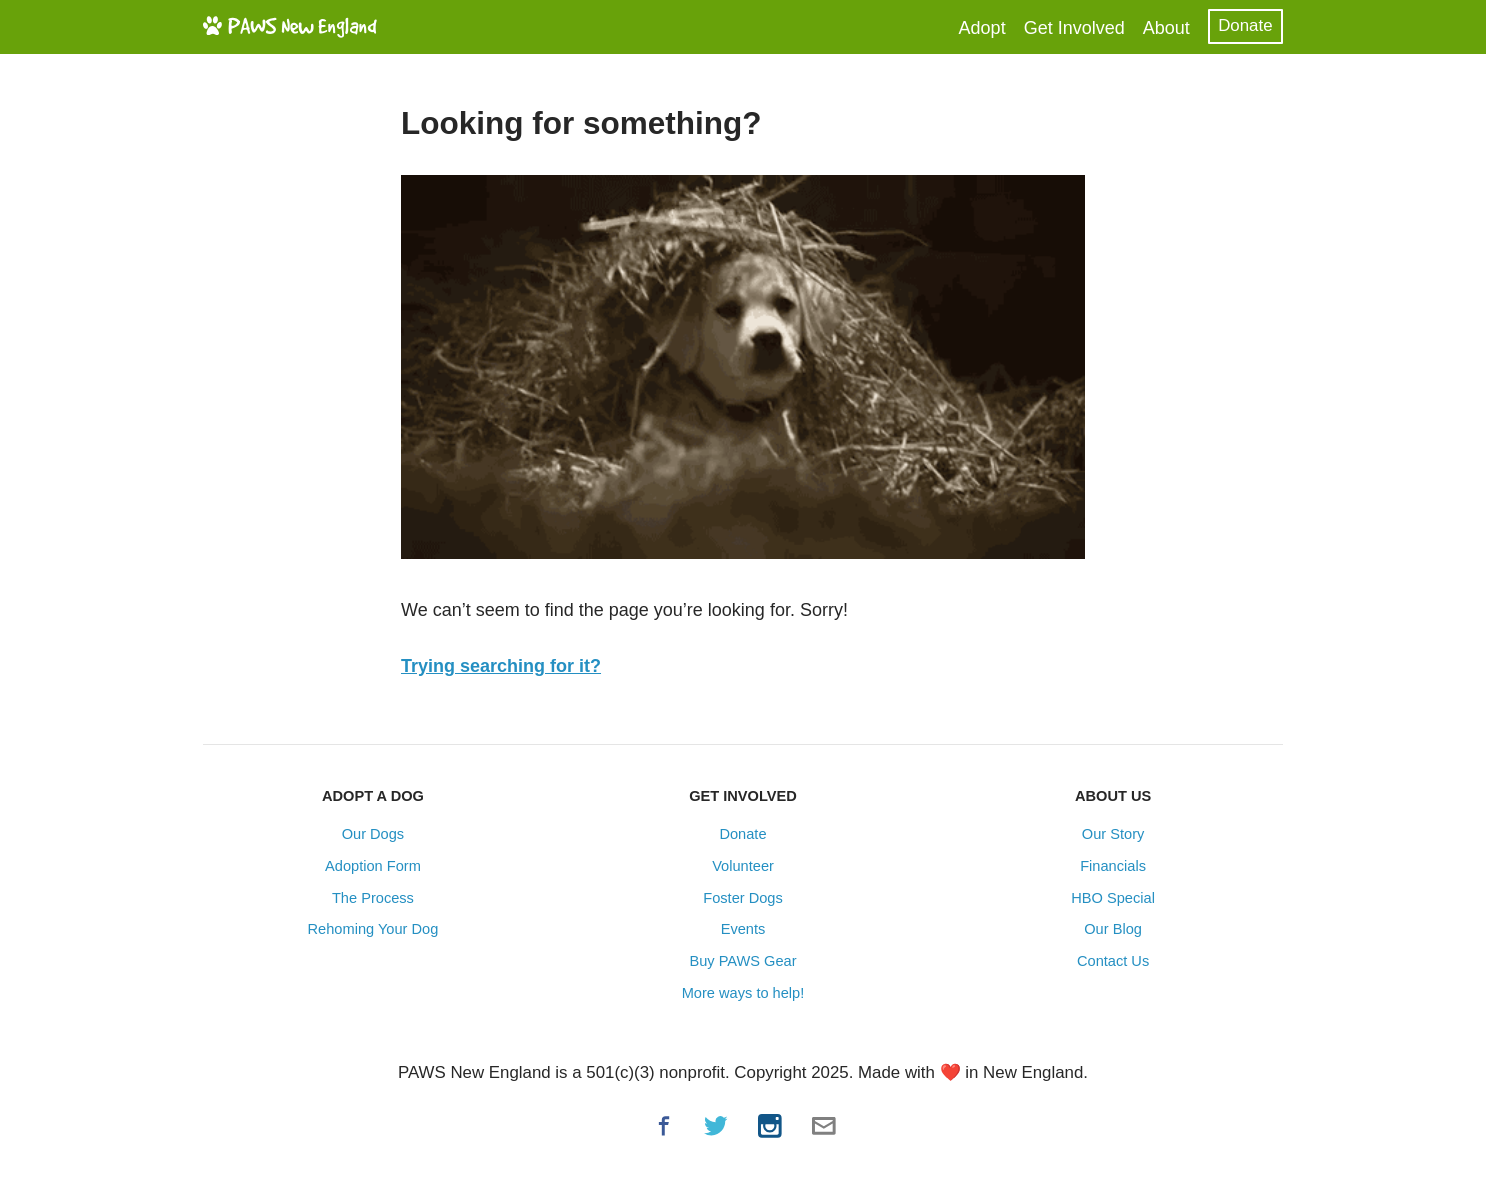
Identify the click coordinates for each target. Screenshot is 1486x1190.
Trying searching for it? (501, 666)
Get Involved (1074, 28)
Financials (1113, 866)
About (1166, 28)
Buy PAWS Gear (742, 961)
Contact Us (1113, 961)
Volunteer (743, 866)
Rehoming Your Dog (373, 929)
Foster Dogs (743, 898)
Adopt (982, 28)
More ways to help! (743, 993)
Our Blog (1113, 929)
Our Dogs (373, 834)
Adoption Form (373, 866)
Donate (1245, 25)
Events (743, 929)
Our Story (1113, 834)
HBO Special (1113, 898)
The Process (373, 898)
